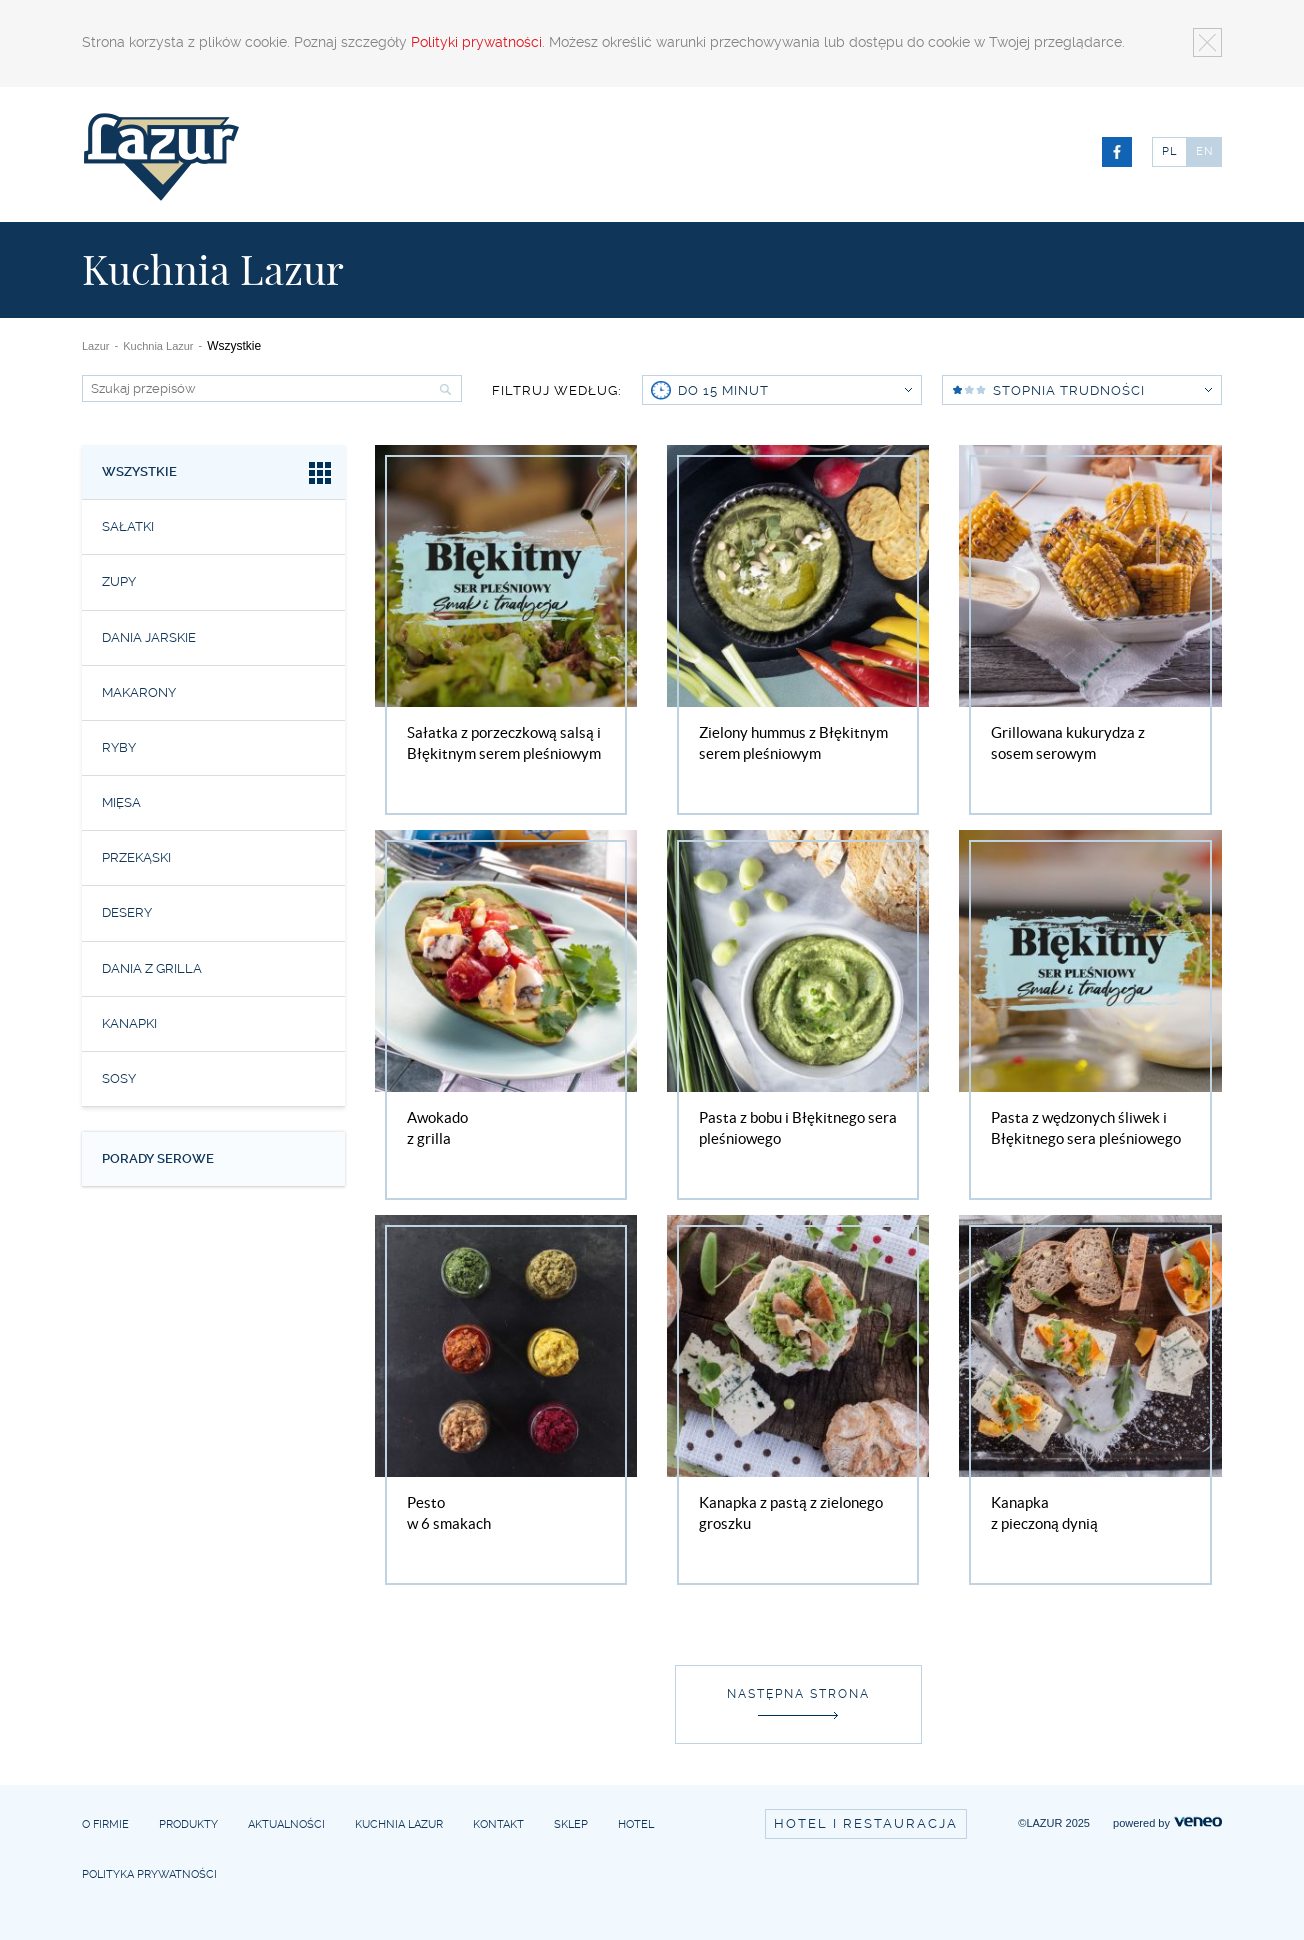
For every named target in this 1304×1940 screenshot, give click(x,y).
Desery (127, 912)
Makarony (139, 692)
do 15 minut (795, 390)
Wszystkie (218, 475)
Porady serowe (158, 1158)
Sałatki (128, 526)
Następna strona (798, 1694)
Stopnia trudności (1102, 390)
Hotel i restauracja (866, 1823)
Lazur (96, 346)
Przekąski (136, 857)
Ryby (119, 747)
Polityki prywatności (476, 42)
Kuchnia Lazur (158, 346)
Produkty (188, 1824)
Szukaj (443, 389)
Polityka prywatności (149, 1874)
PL (1169, 151)
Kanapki (129, 1023)
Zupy (119, 581)
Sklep (571, 1824)
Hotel (636, 1824)
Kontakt (498, 1824)
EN (1205, 151)
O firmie (105, 1824)
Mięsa (121, 802)
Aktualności (286, 1824)
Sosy (119, 1078)
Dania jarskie (149, 637)
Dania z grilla (152, 968)
